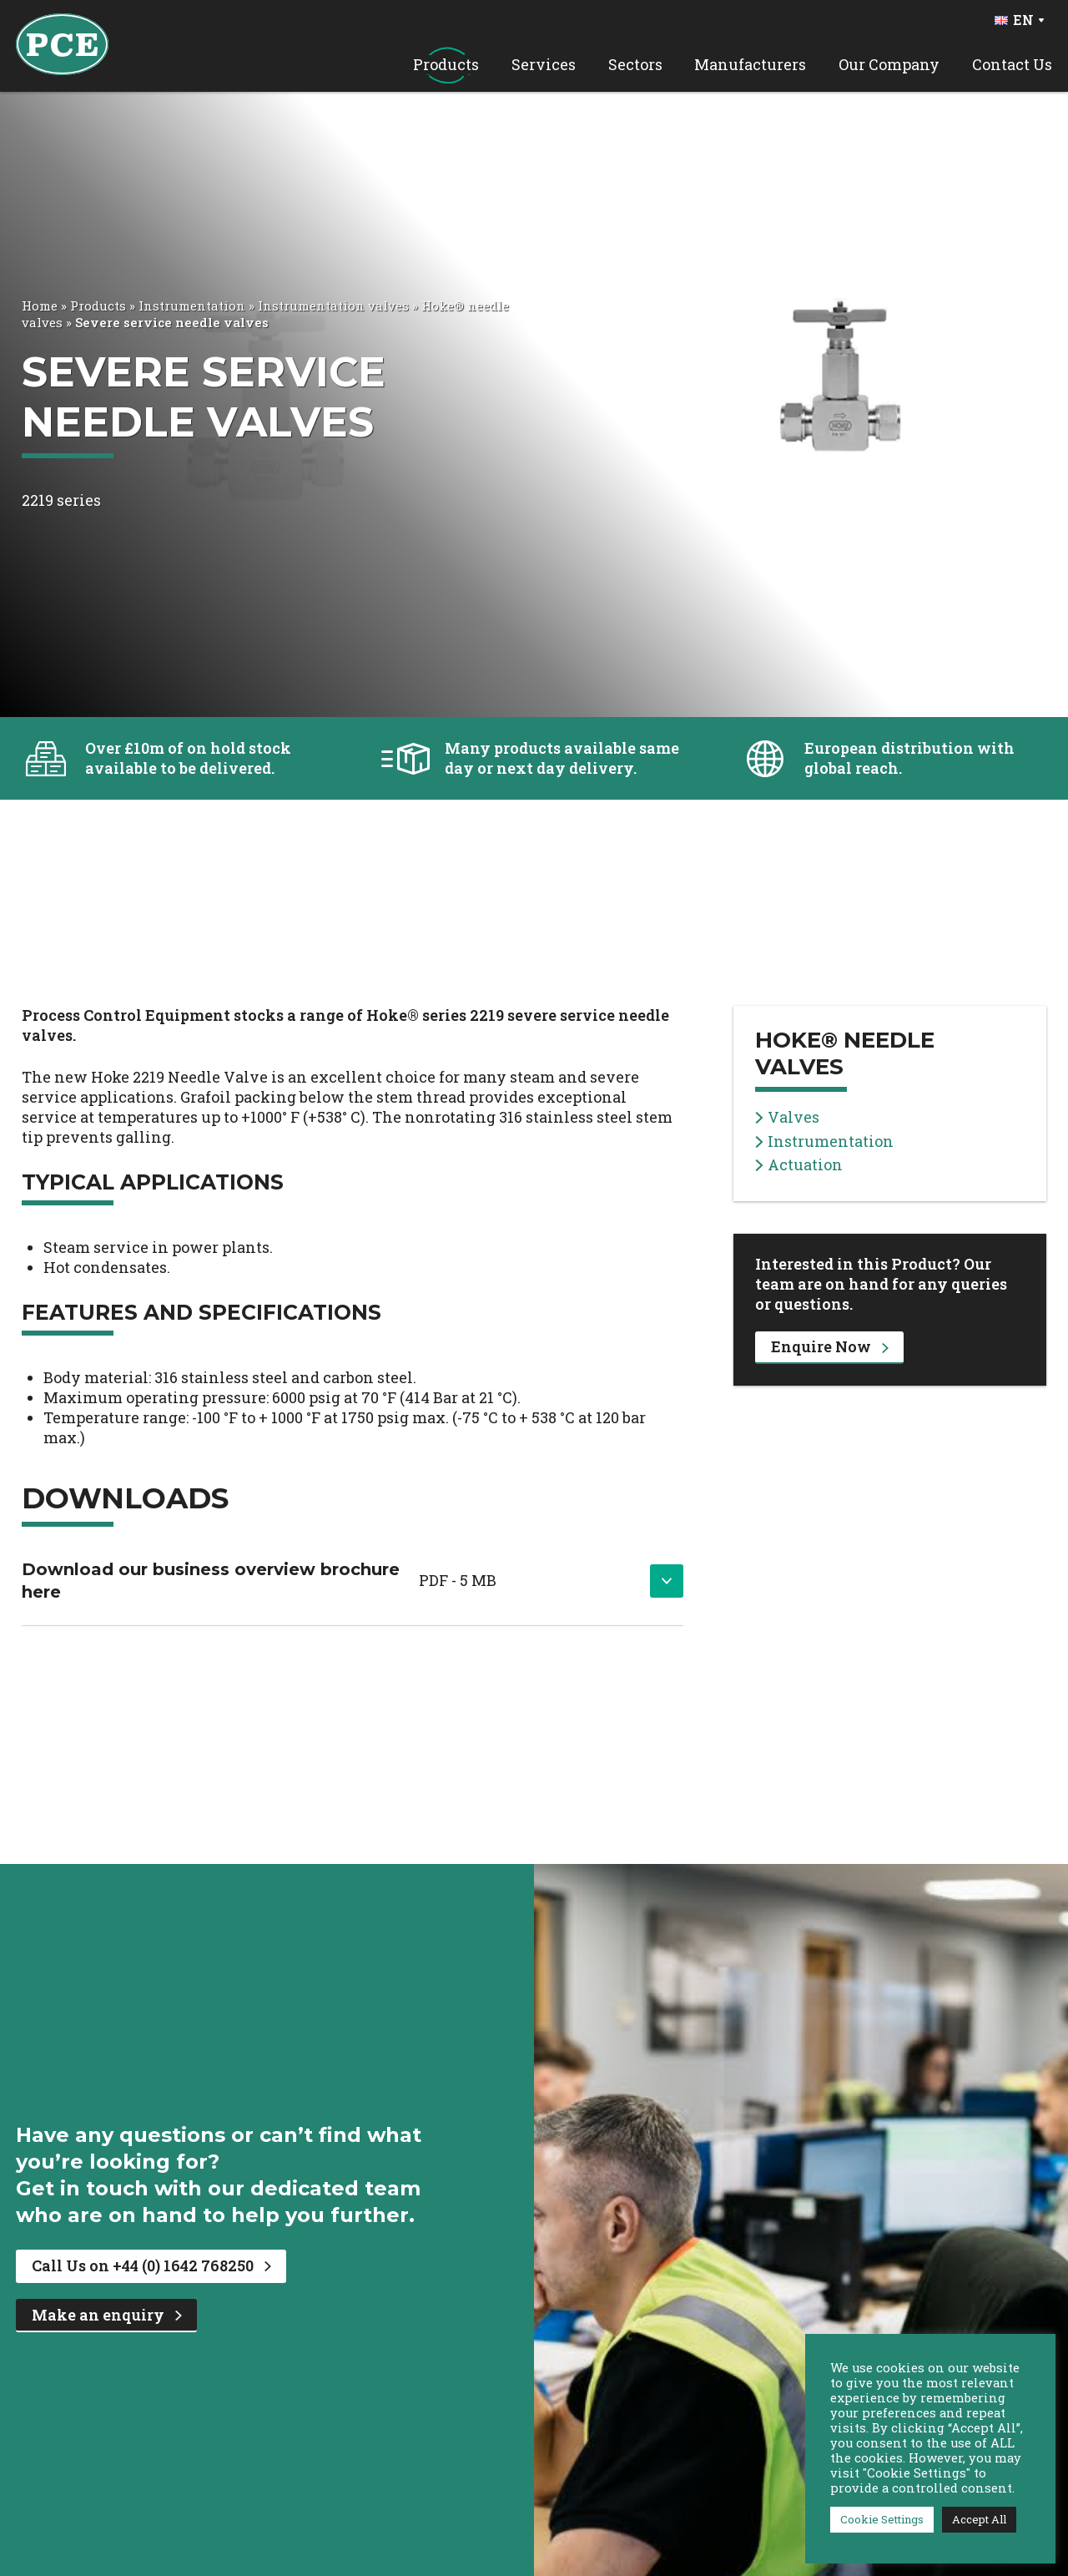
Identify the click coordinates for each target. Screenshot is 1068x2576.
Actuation (799, 1164)
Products (446, 64)
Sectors (635, 64)
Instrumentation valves (333, 305)
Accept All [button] (979, 2519)
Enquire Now (830, 1346)
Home (40, 305)
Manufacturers (750, 64)
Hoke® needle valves (844, 1053)
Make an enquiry (107, 2315)
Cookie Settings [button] (882, 2519)
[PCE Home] (62, 43)
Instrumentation (192, 305)
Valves (787, 1117)
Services (543, 64)
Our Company (889, 64)
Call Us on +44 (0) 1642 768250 (151, 2265)
